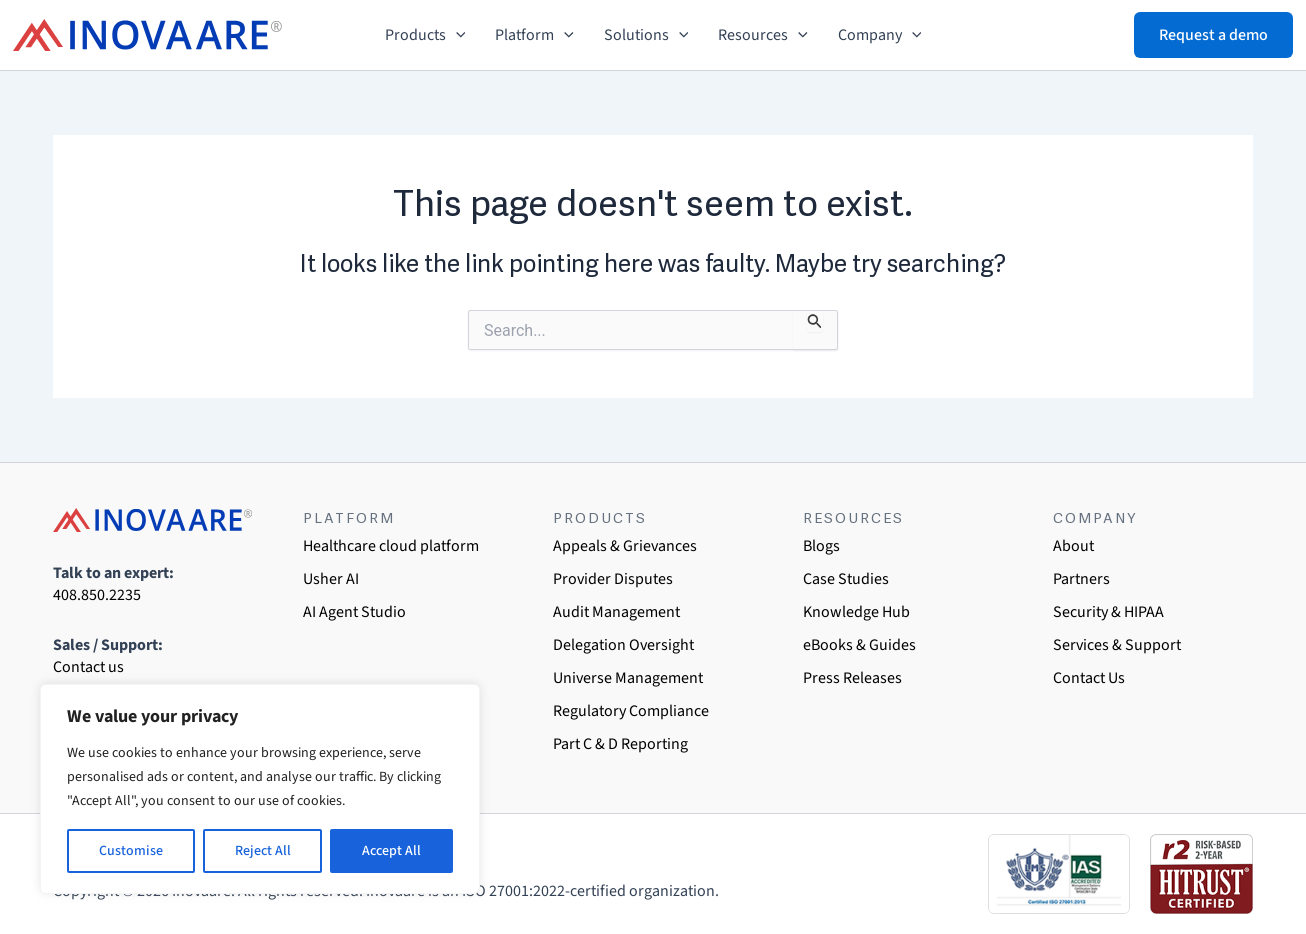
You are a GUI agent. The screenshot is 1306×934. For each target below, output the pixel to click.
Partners (1081, 579)
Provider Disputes (613, 579)
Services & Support (1117, 645)
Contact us (88, 667)
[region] (260, 789)
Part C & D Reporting (620, 744)
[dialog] (1268, 894)
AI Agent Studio (354, 612)
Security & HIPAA (1108, 612)
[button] (456, 35)
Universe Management (628, 678)
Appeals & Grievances (625, 546)
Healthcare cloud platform (391, 546)
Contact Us (1089, 678)
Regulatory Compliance (631, 711)
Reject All (263, 851)
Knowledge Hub (856, 612)
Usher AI (331, 579)
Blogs (821, 546)
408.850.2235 (97, 595)
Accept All (391, 851)
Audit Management (616, 612)
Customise (131, 851)
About (1073, 546)
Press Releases (852, 678)
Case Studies (846, 579)
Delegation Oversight (623, 645)
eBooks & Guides (859, 645)
